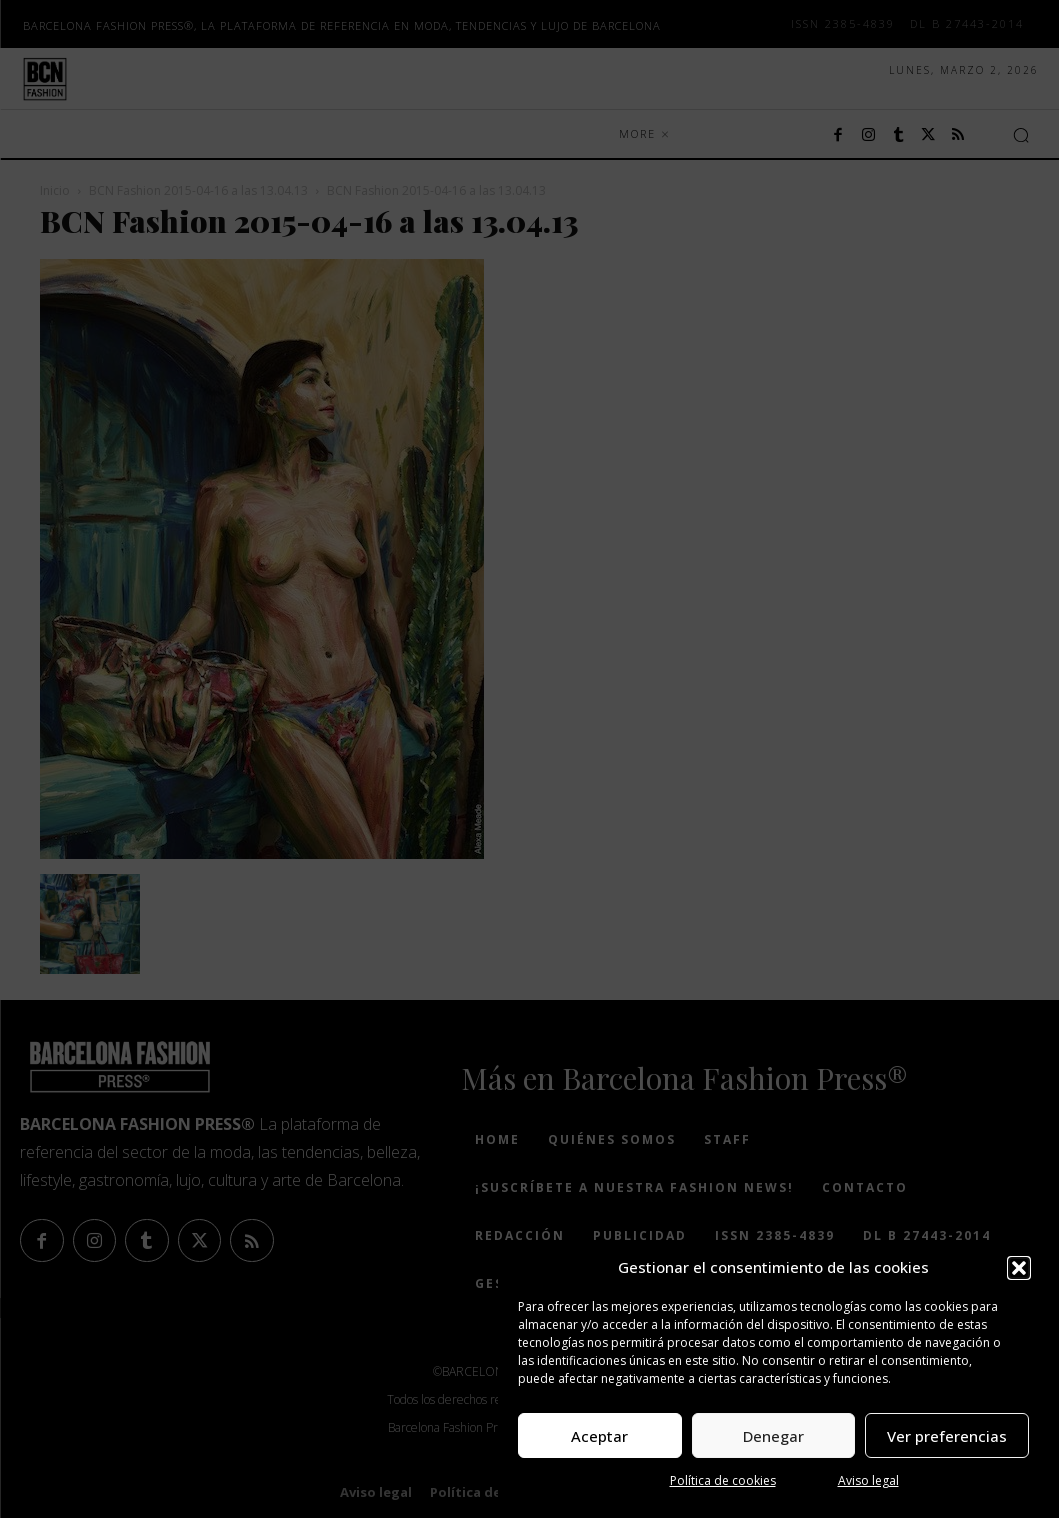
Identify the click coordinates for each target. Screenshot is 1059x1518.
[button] (1019, 1268)
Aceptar (599, 1436)
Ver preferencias (947, 1436)
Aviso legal (868, 1480)
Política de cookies (723, 1480)
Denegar (773, 1436)
